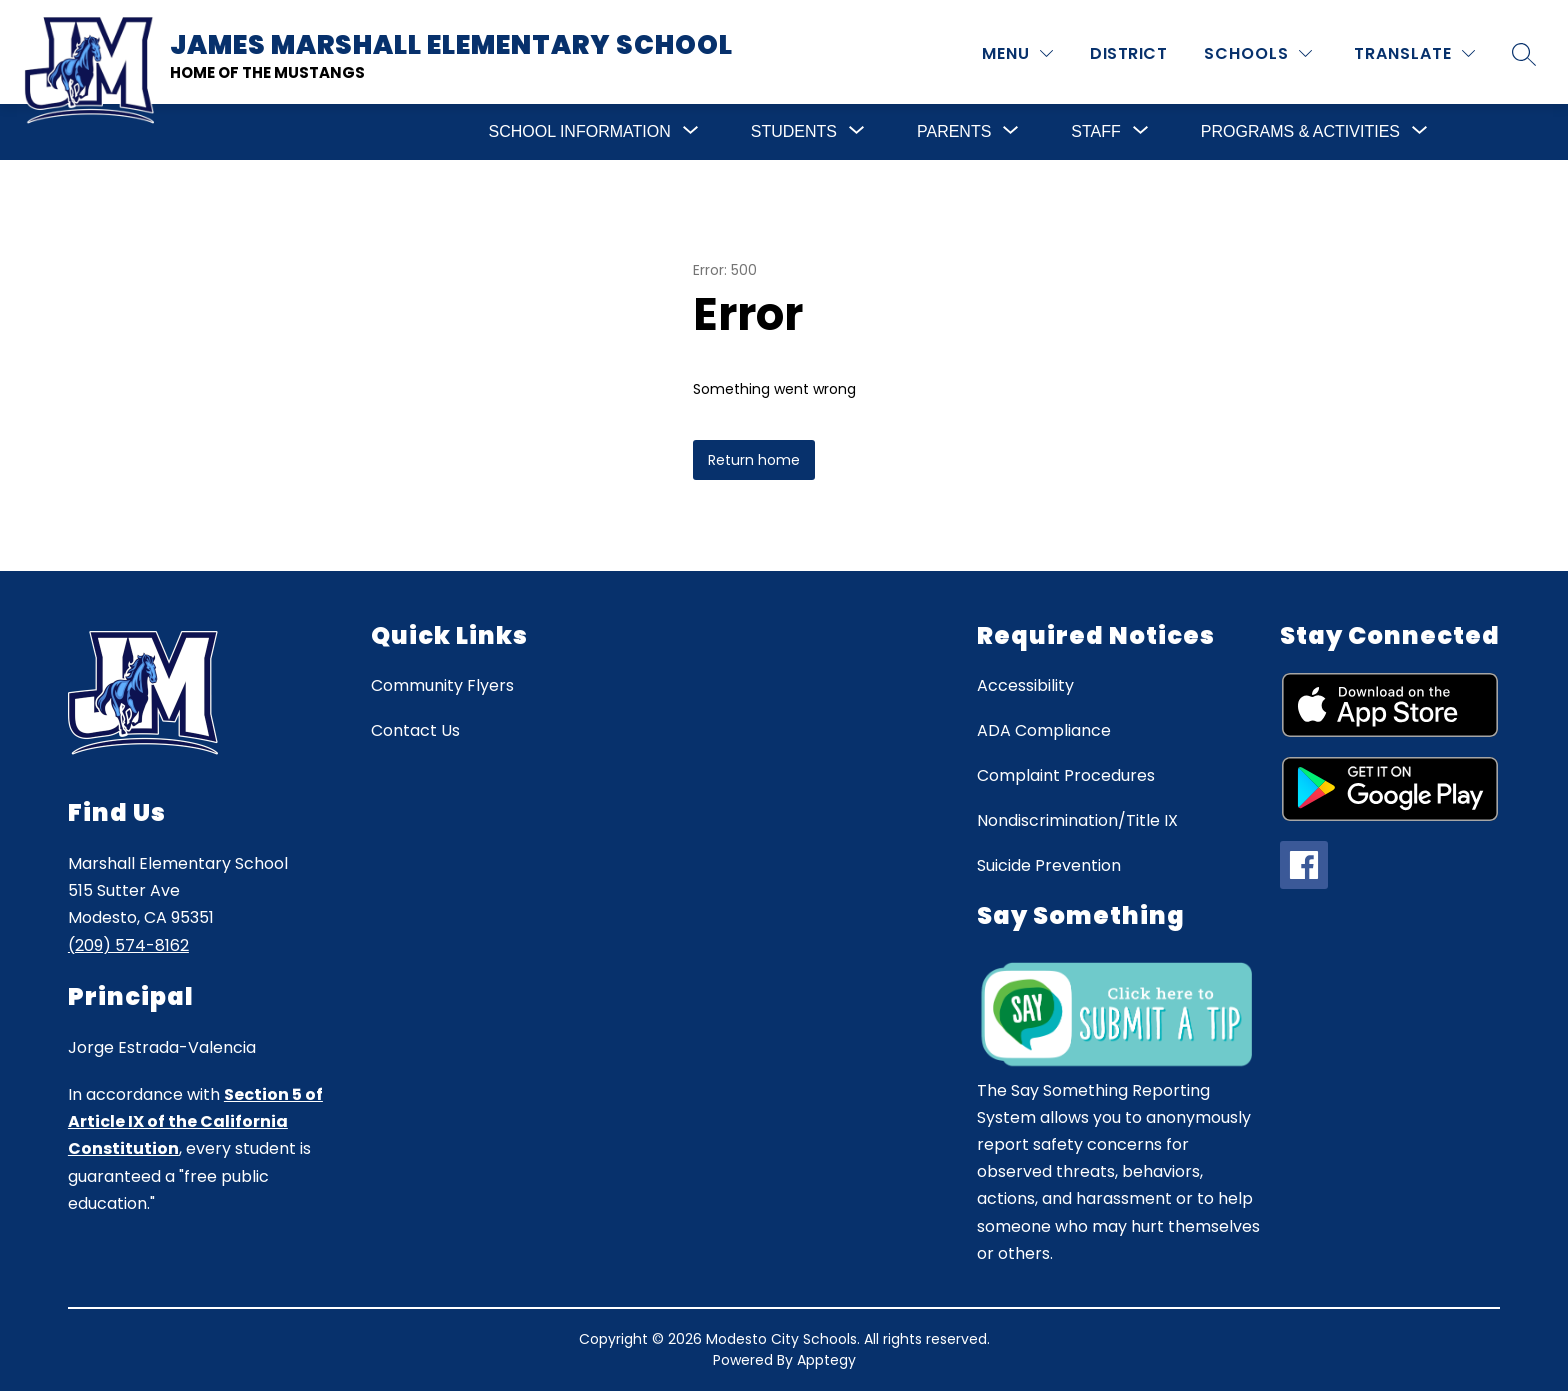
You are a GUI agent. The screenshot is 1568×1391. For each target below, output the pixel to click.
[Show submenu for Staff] (1095, 132)
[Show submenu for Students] (794, 132)
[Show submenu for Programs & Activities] (1300, 132)
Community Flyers (442, 685)
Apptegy (826, 1360)
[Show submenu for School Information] (580, 132)
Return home (754, 460)
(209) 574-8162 (128, 945)
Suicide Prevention (1049, 865)
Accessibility (1025, 685)
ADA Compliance (1044, 730)
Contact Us (415, 730)
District (1128, 53)
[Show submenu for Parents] (954, 132)
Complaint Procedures (1066, 775)
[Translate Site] (1414, 53)
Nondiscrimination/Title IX (1077, 820)
